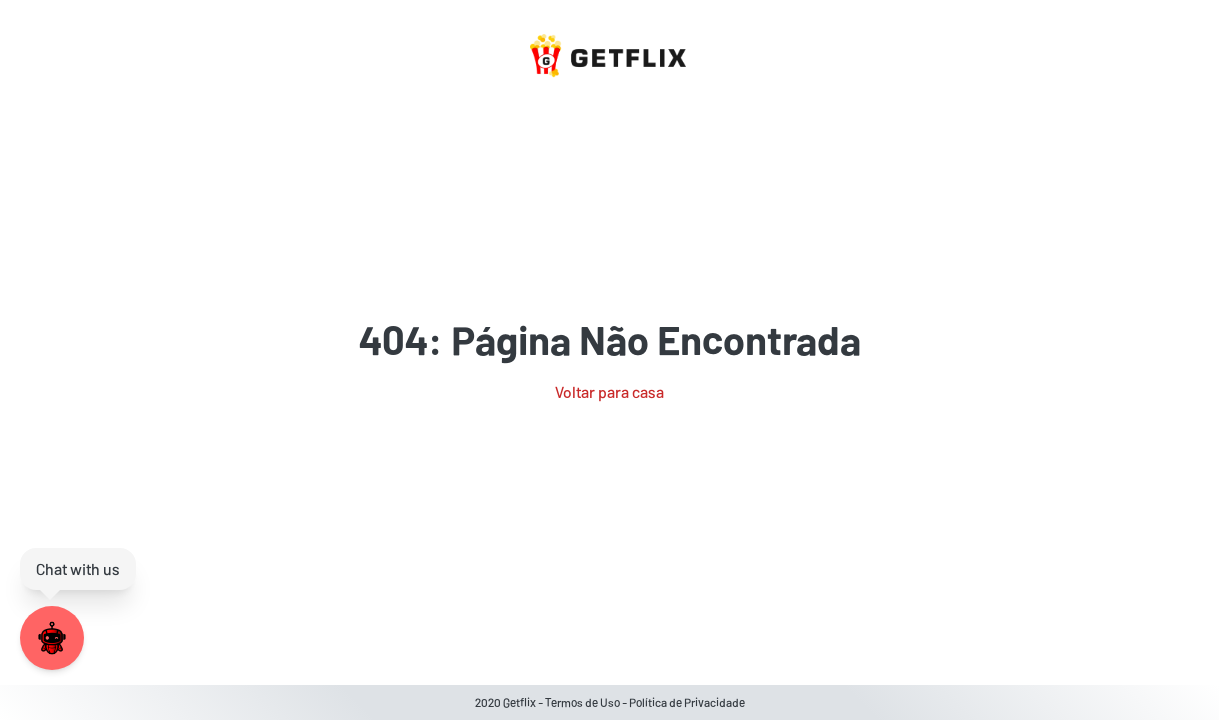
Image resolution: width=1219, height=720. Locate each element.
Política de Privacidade (687, 702)
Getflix (519, 702)
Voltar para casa (609, 391)
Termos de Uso (582, 702)
